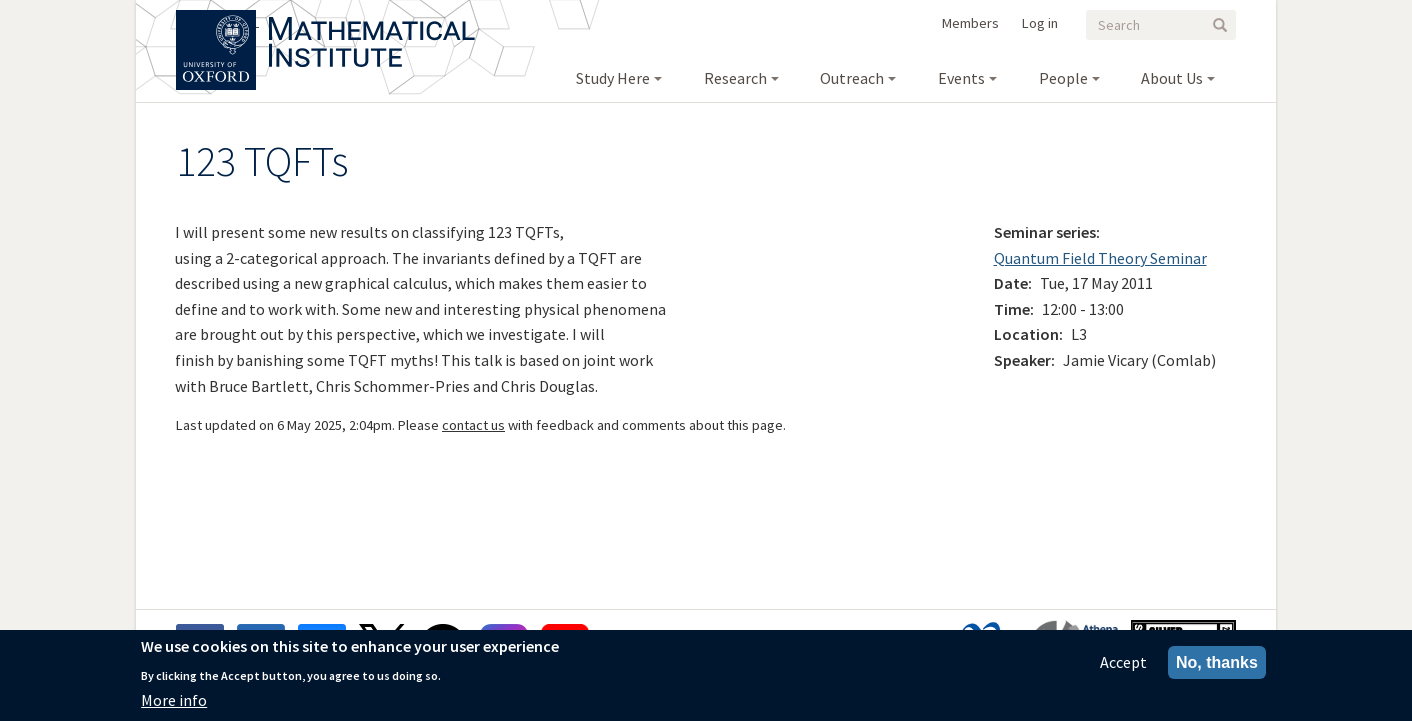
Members (970, 23)
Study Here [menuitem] (613, 78)
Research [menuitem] (735, 78)
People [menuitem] (1063, 78)
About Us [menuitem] (1172, 78)
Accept (1123, 666)
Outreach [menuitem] (852, 78)
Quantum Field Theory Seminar (1100, 258)
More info (174, 704)
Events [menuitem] (961, 78)
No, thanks (1217, 666)
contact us (473, 425)
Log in (1040, 23)
